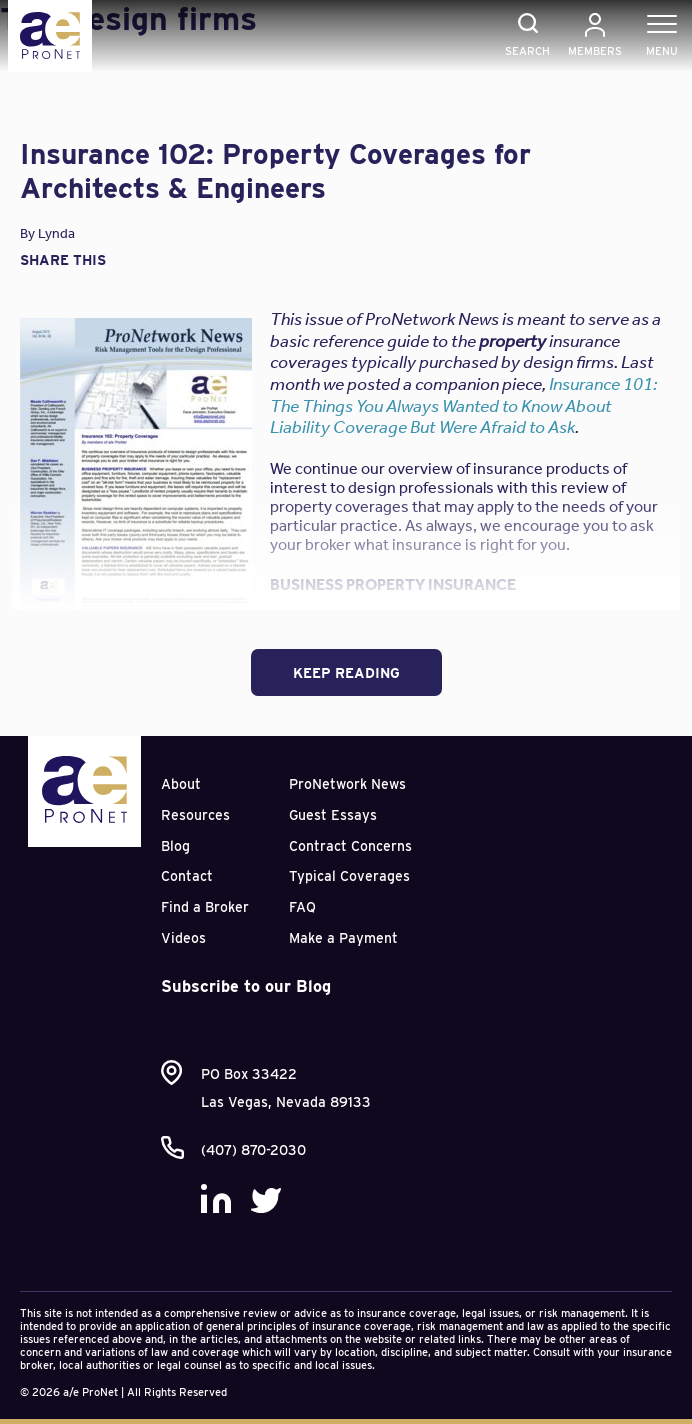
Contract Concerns (350, 846)
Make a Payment (343, 938)
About (181, 784)
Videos (183, 938)
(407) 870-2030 (253, 1150)
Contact (187, 876)
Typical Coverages (349, 876)
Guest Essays (333, 815)
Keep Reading (346, 673)
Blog (175, 846)
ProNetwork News (347, 784)
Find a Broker (205, 907)
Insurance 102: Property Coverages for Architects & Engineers (275, 171)
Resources (195, 815)
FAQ (302, 907)
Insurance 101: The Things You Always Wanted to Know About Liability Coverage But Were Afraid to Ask (463, 405)
